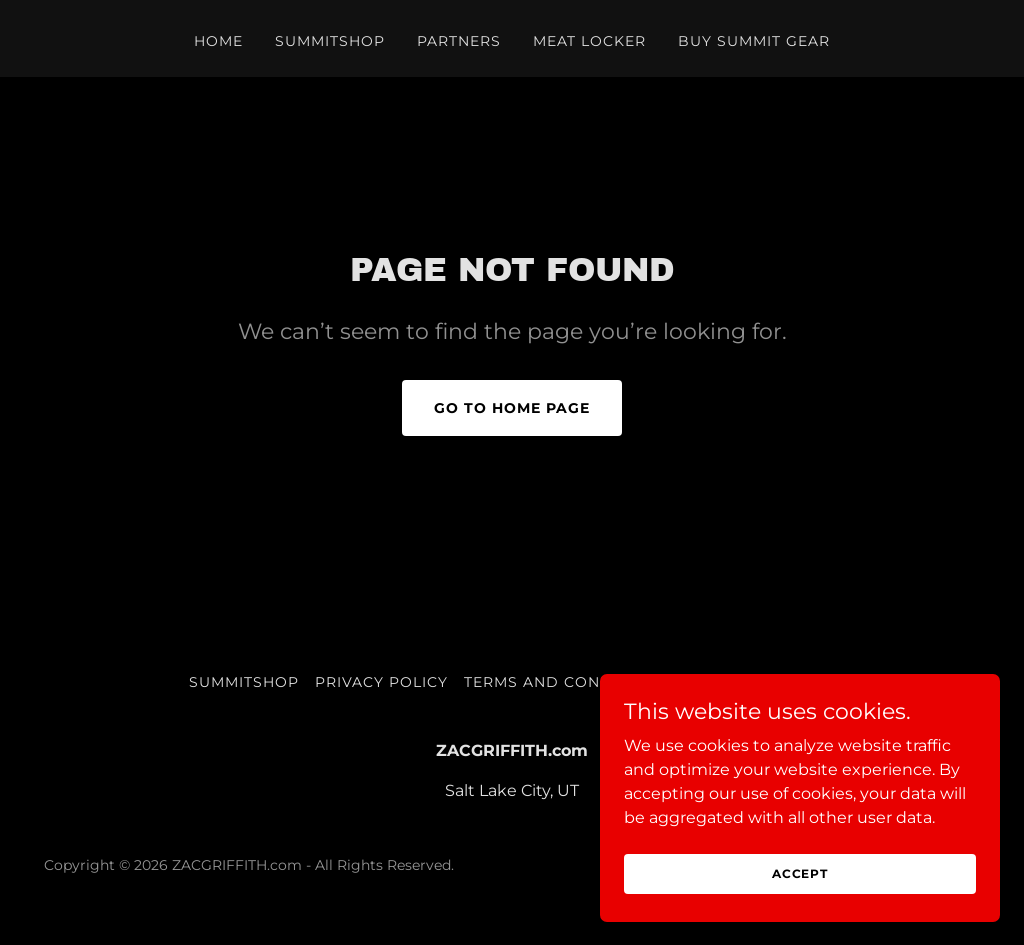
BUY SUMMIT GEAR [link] (754, 41)
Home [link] (218, 41)
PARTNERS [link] (459, 41)
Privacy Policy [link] (381, 682)
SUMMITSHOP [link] (330, 41)
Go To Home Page (512, 408)
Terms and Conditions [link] (565, 682)
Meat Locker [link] (590, 41)
